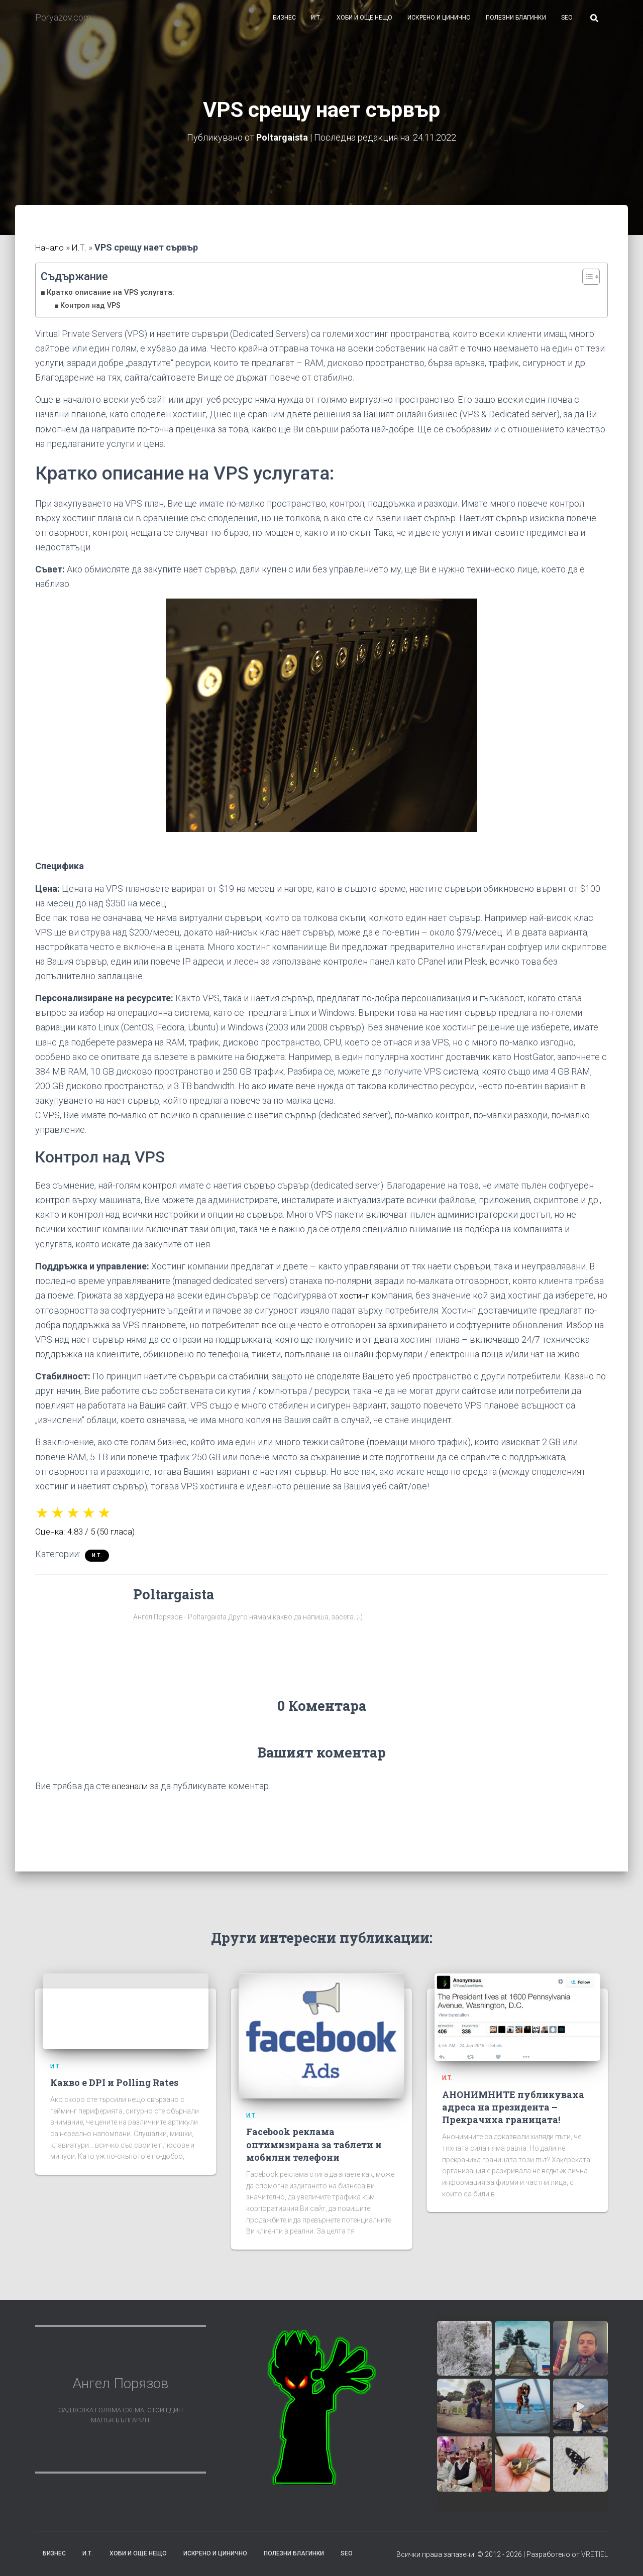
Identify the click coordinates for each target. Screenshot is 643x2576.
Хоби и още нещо (364, 25)
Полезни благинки (516, 25)
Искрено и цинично (439, 25)
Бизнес (284, 25)
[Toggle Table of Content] (586, 283)
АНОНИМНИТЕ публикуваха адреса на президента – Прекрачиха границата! (513, 2113)
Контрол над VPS (92, 312)
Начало (50, 255)
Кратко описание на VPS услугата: (114, 299)
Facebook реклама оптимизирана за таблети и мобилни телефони (314, 2151)
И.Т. (316, 25)
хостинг (356, 1302)
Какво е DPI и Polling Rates (114, 2089)
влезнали (132, 1793)
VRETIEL (594, 2561)
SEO (567, 25)
